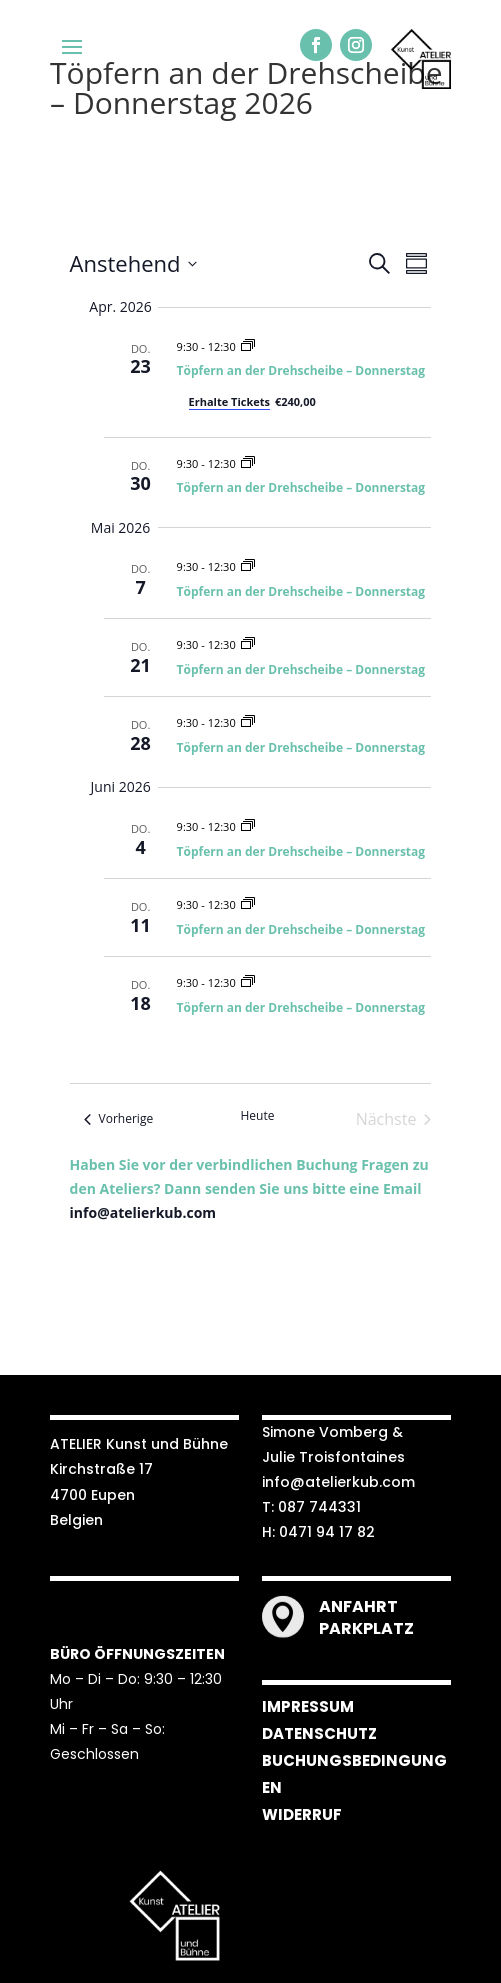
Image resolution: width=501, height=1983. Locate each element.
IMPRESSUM (308, 1706)
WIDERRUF (302, 1814)
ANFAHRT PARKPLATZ (366, 1617)
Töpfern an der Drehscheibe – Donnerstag (301, 370)
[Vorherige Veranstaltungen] (119, 1119)
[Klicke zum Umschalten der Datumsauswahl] (134, 263)
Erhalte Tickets (229, 401)
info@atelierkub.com (143, 1212)
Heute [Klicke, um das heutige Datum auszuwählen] (258, 1116)
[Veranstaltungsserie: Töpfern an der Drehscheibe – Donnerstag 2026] (248, 346)
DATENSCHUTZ (319, 1733)
